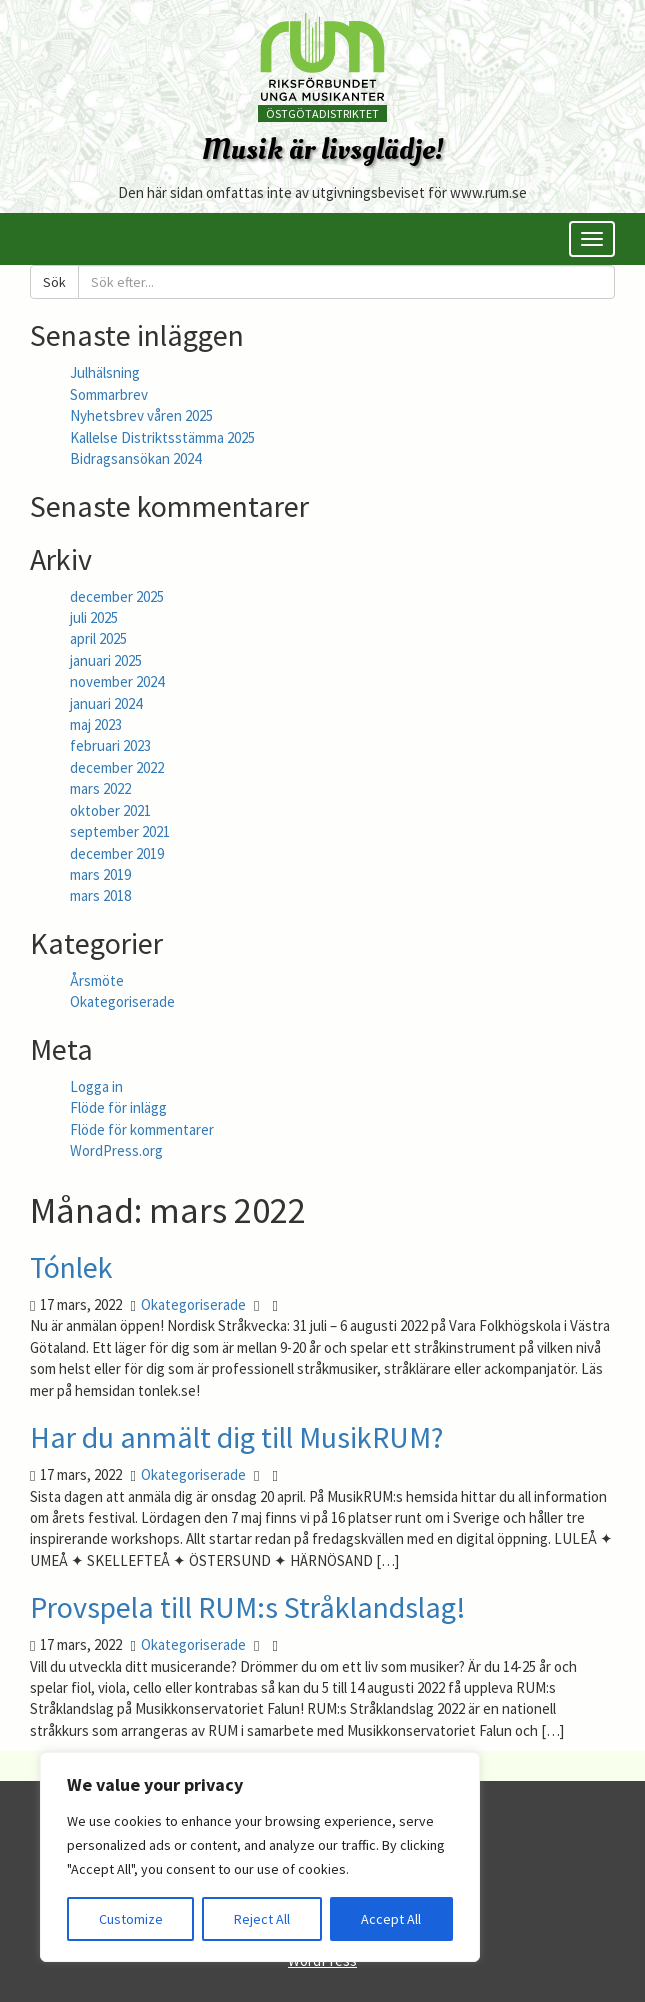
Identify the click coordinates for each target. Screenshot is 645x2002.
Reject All (262, 1919)
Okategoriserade (122, 1001)
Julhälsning (105, 372)
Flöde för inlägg (118, 1107)
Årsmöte (97, 980)
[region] (260, 1857)
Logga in (96, 1086)
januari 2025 (106, 660)
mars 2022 (100, 788)
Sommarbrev (109, 394)
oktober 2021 (110, 810)
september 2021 (120, 831)
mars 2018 (100, 895)
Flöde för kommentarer (142, 1129)
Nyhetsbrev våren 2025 (141, 415)
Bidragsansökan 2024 (135, 458)
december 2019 (117, 853)
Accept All (391, 1919)
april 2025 (98, 638)
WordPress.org (116, 1150)
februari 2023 (110, 745)
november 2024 (117, 681)
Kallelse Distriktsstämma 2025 (162, 437)
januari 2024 (106, 703)
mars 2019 (100, 874)
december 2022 (117, 767)
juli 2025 (94, 617)
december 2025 (117, 596)
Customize (131, 1919)
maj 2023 (96, 724)
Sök (54, 282)
